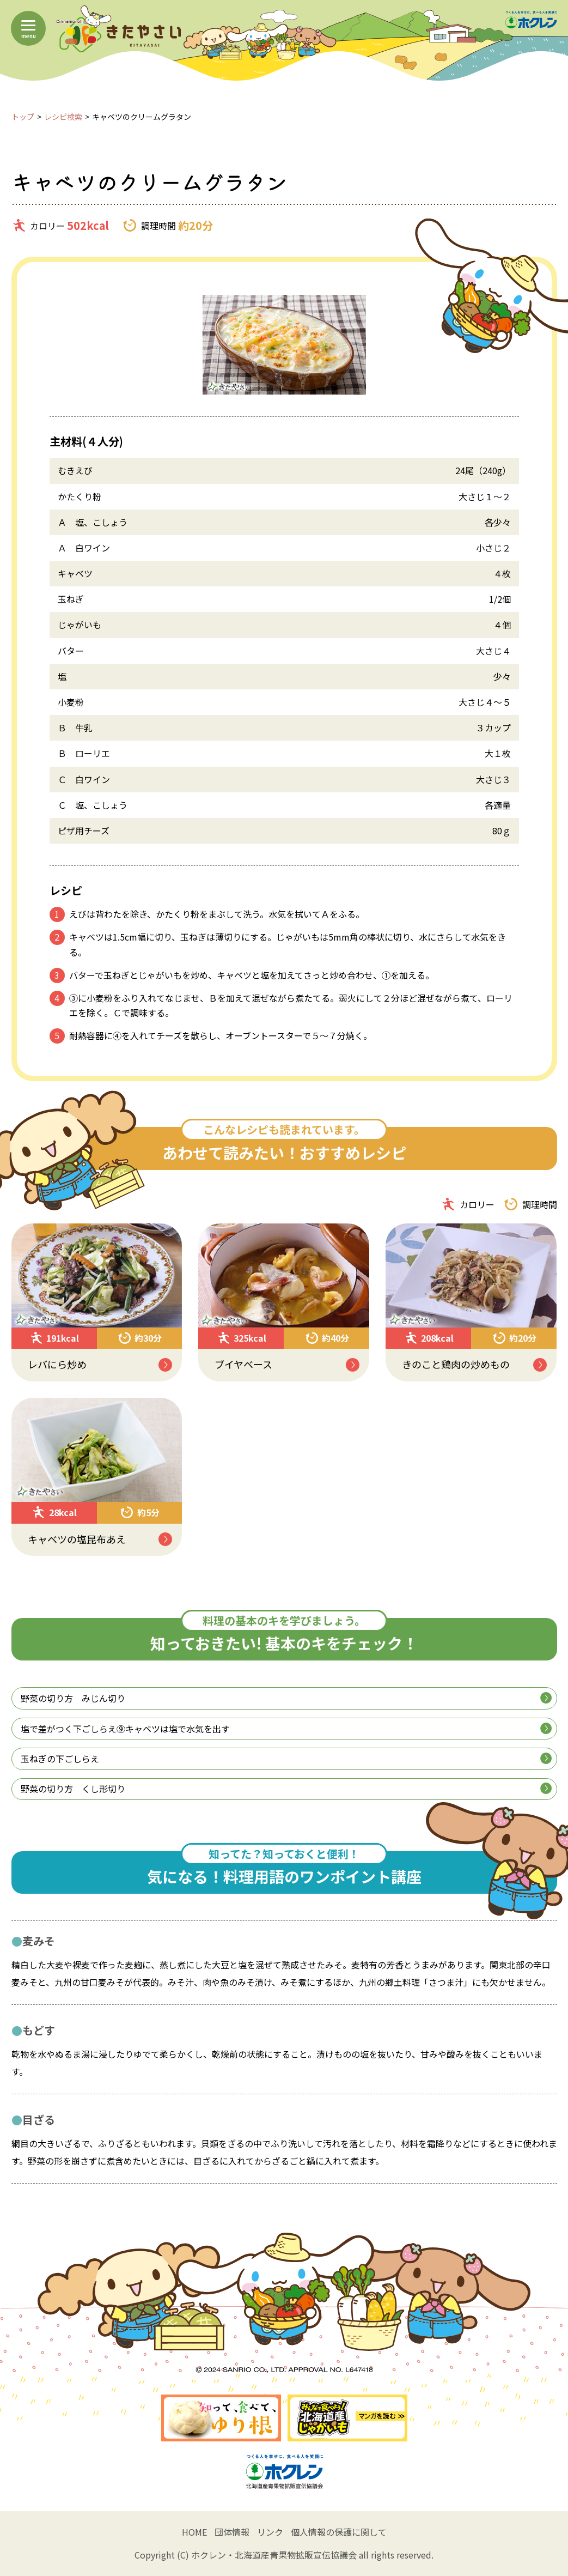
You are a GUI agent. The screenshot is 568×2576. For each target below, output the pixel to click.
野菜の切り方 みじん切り (286, 1698)
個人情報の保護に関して (339, 2531)
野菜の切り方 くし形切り (286, 1788)
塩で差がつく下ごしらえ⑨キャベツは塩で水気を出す (286, 1728)
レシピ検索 (63, 116)
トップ (22, 116)
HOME (194, 2531)
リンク (270, 2531)
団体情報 (232, 2531)
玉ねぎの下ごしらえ (286, 1758)
